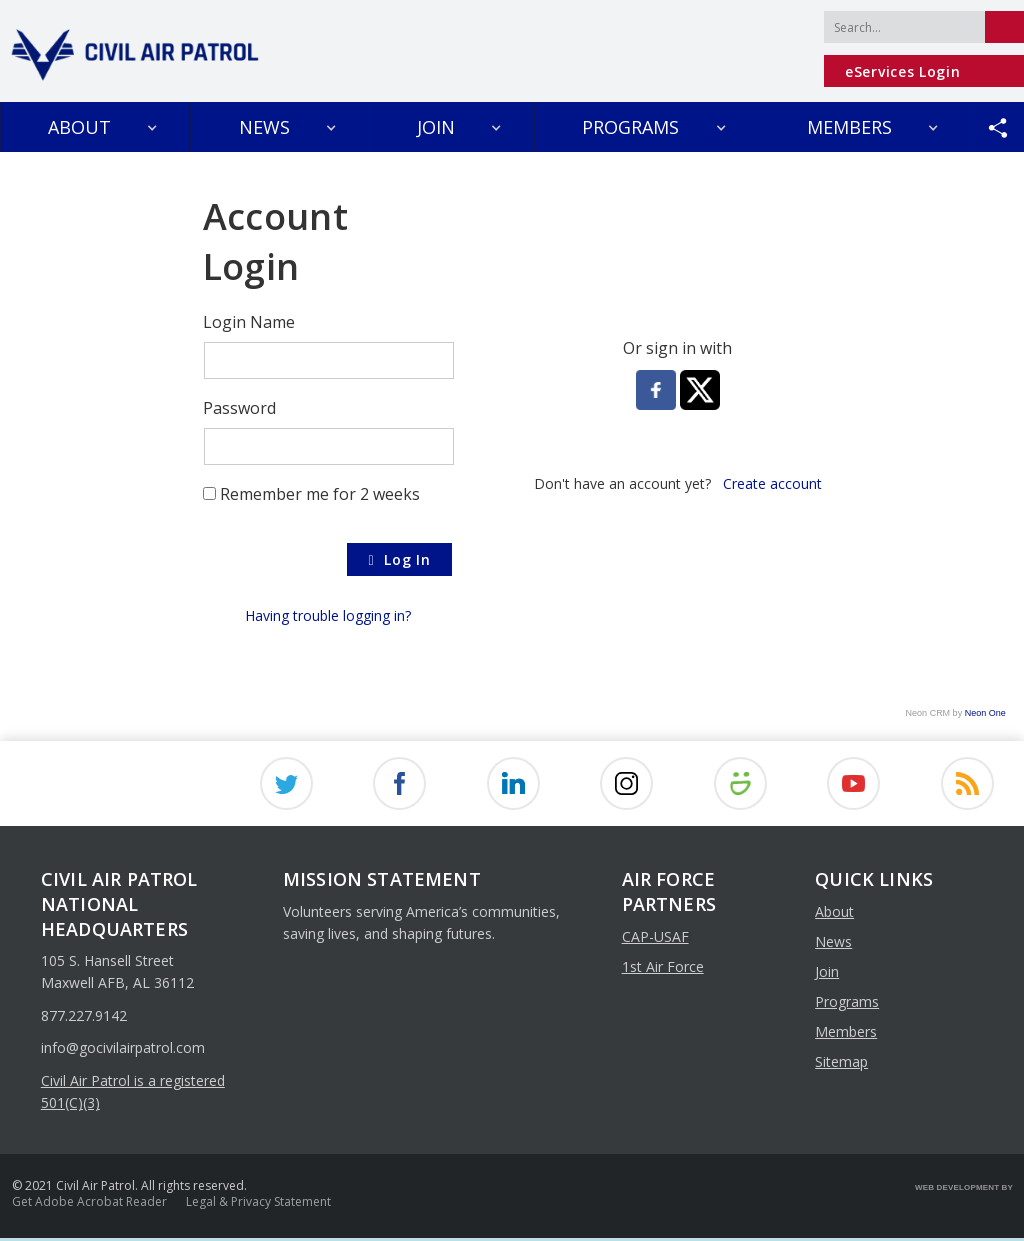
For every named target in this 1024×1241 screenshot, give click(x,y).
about (834, 914)
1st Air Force (663, 968)
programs (847, 1004)
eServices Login (903, 71)
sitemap (841, 1064)
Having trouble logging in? (328, 616)
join (827, 974)
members (846, 1034)
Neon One (985, 714)
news (833, 944)
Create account (772, 483)
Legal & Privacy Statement (258, 1204)
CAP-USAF (655, 938)
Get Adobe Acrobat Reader (89, 1204)
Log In (399, 560)
